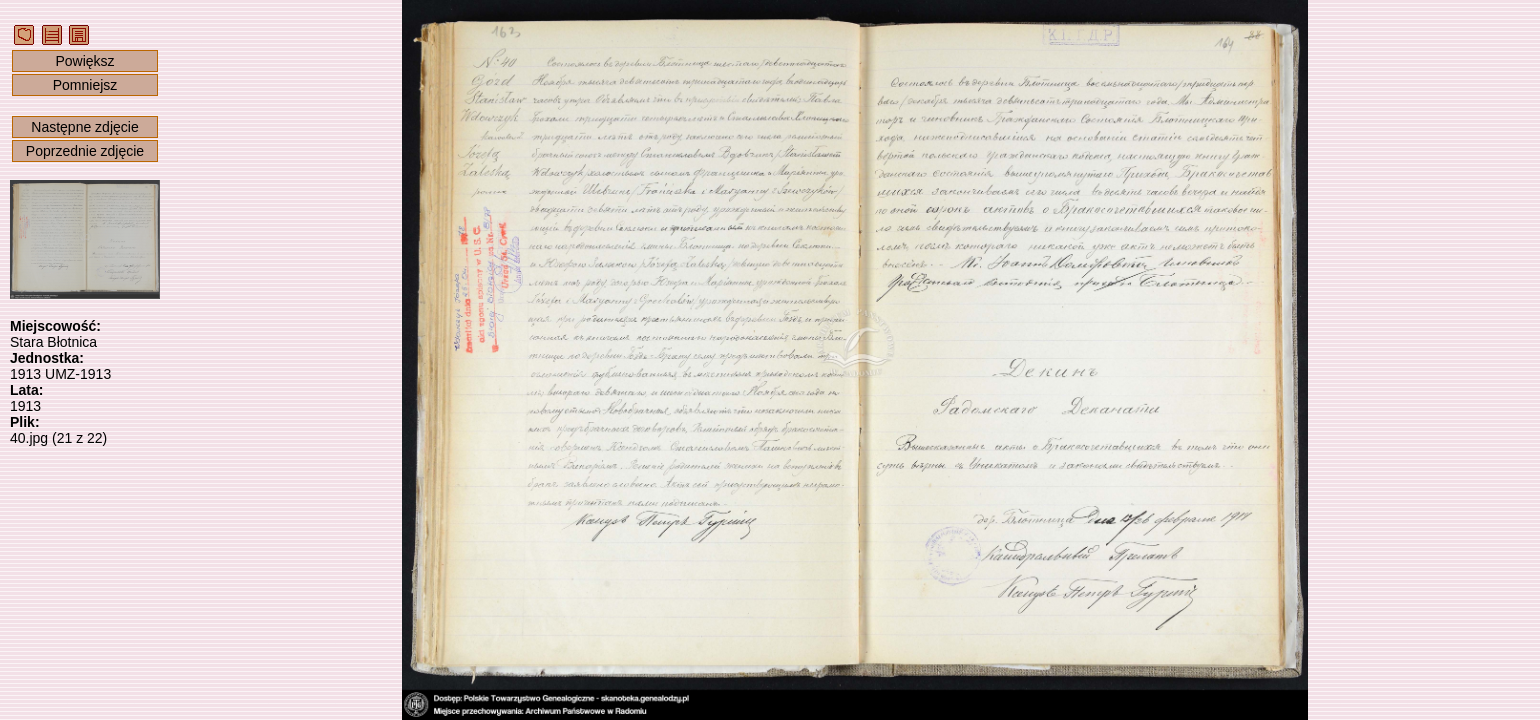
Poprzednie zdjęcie (85, 151)
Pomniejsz (85, 85)
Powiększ (84, 61)
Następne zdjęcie (84, 127)
